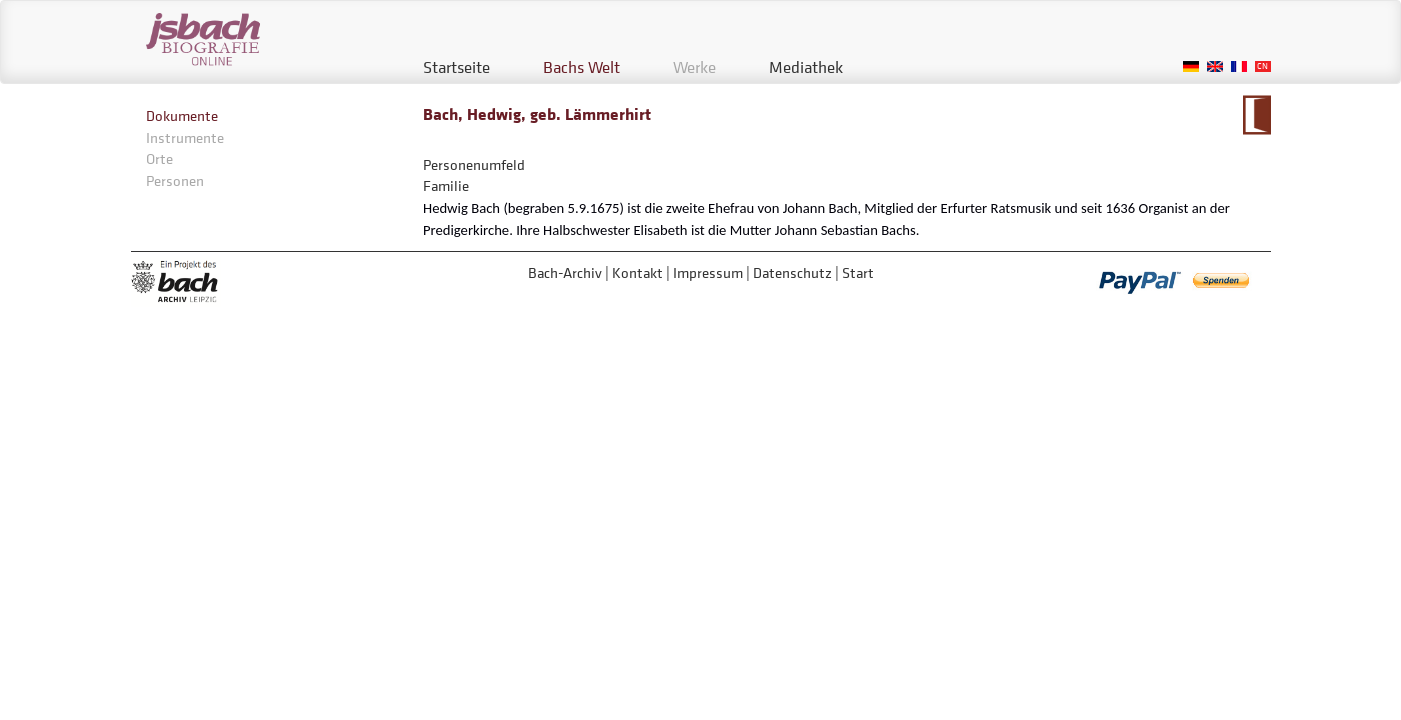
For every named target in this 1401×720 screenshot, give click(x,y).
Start (858, 272)
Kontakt (637, 272)
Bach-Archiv (565, 272)
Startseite (456, 67)
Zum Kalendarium (1256, 115)
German (1191, 66)
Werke (694, 67)
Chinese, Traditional (1263, 66)
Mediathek (806, 67)
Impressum (708, 272)
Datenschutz (792, 272)
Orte (159, 158)
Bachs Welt (581, 67)
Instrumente (185, 137)
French (1239, 66)
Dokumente (182, 115)
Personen (175, 180)
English (1215, 66)
